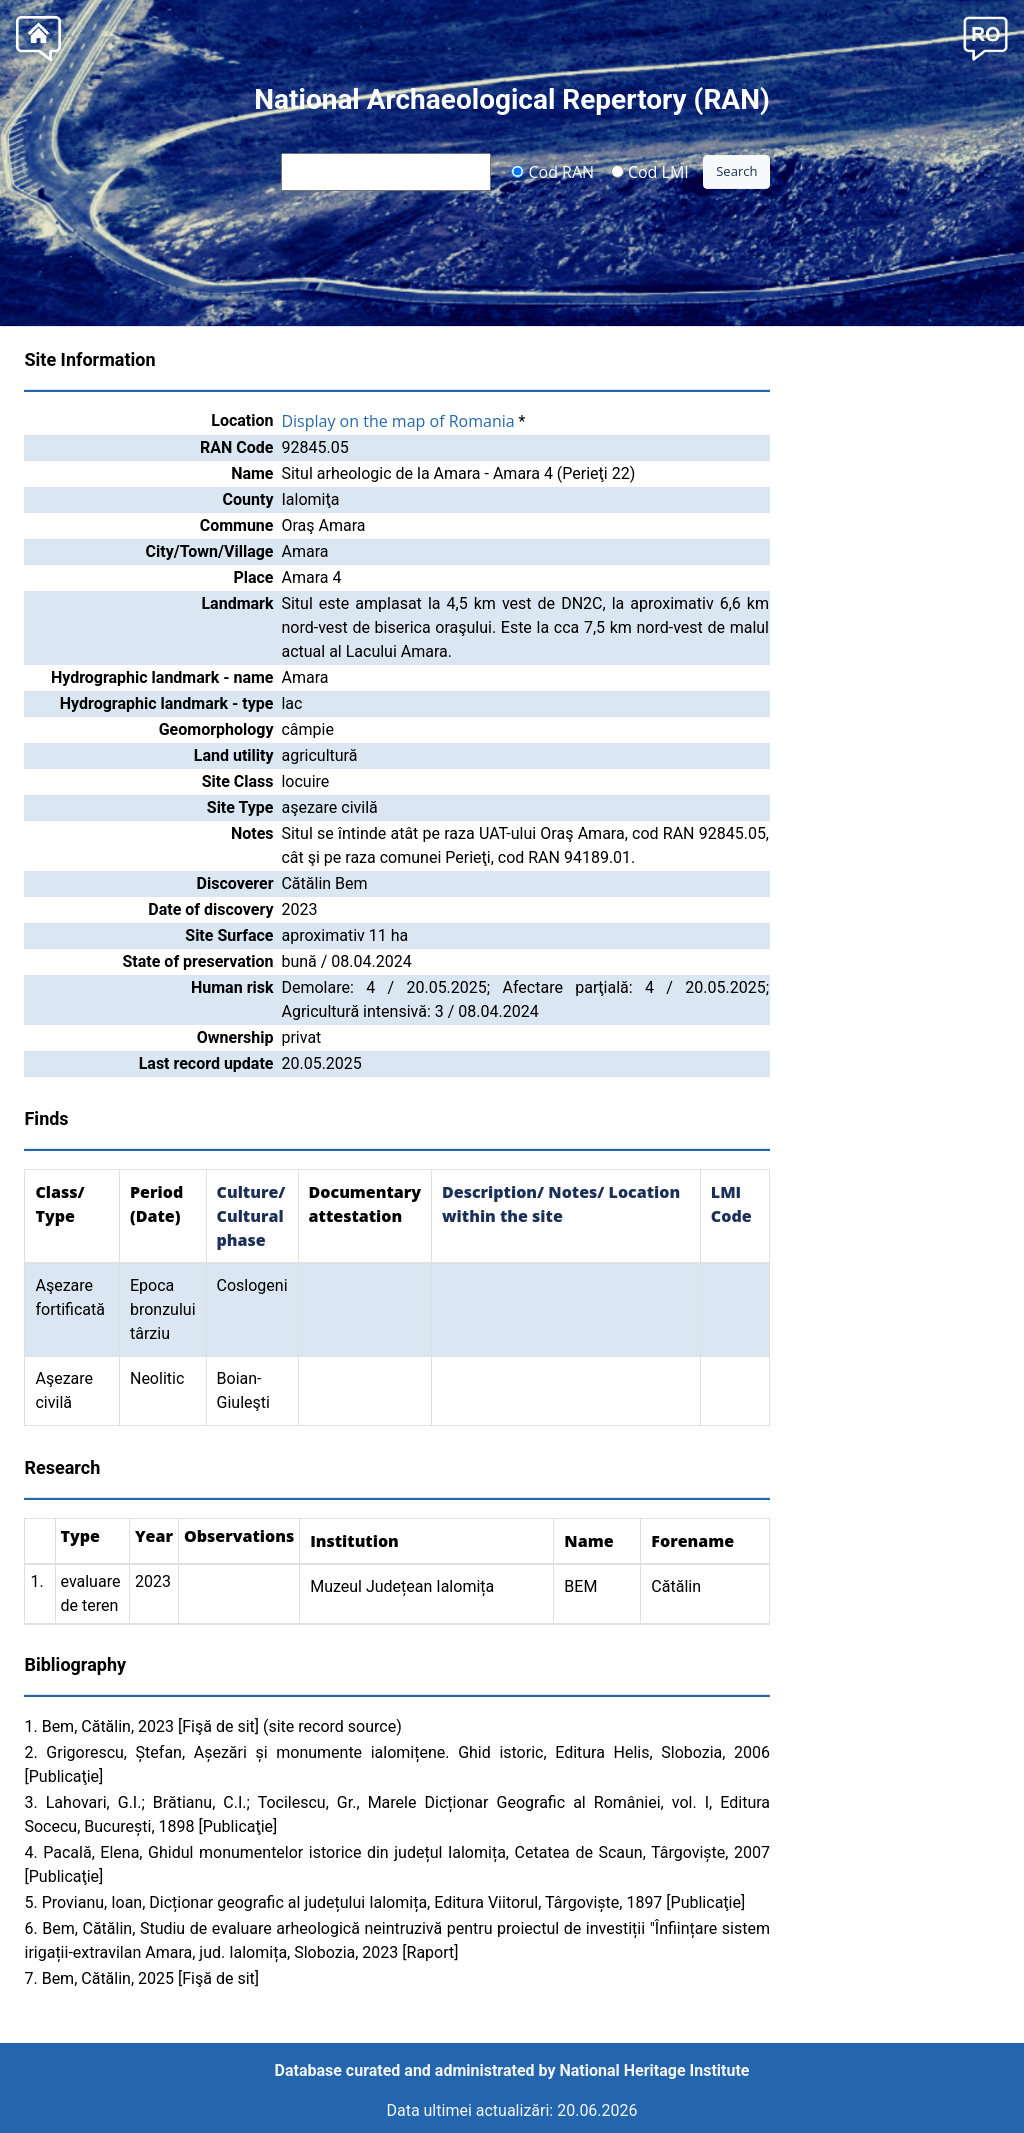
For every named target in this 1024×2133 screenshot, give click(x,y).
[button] (985, 36)
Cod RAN (552, 171)
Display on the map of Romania (397, 421)
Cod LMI (650, 171)
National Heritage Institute (655, 2070)
